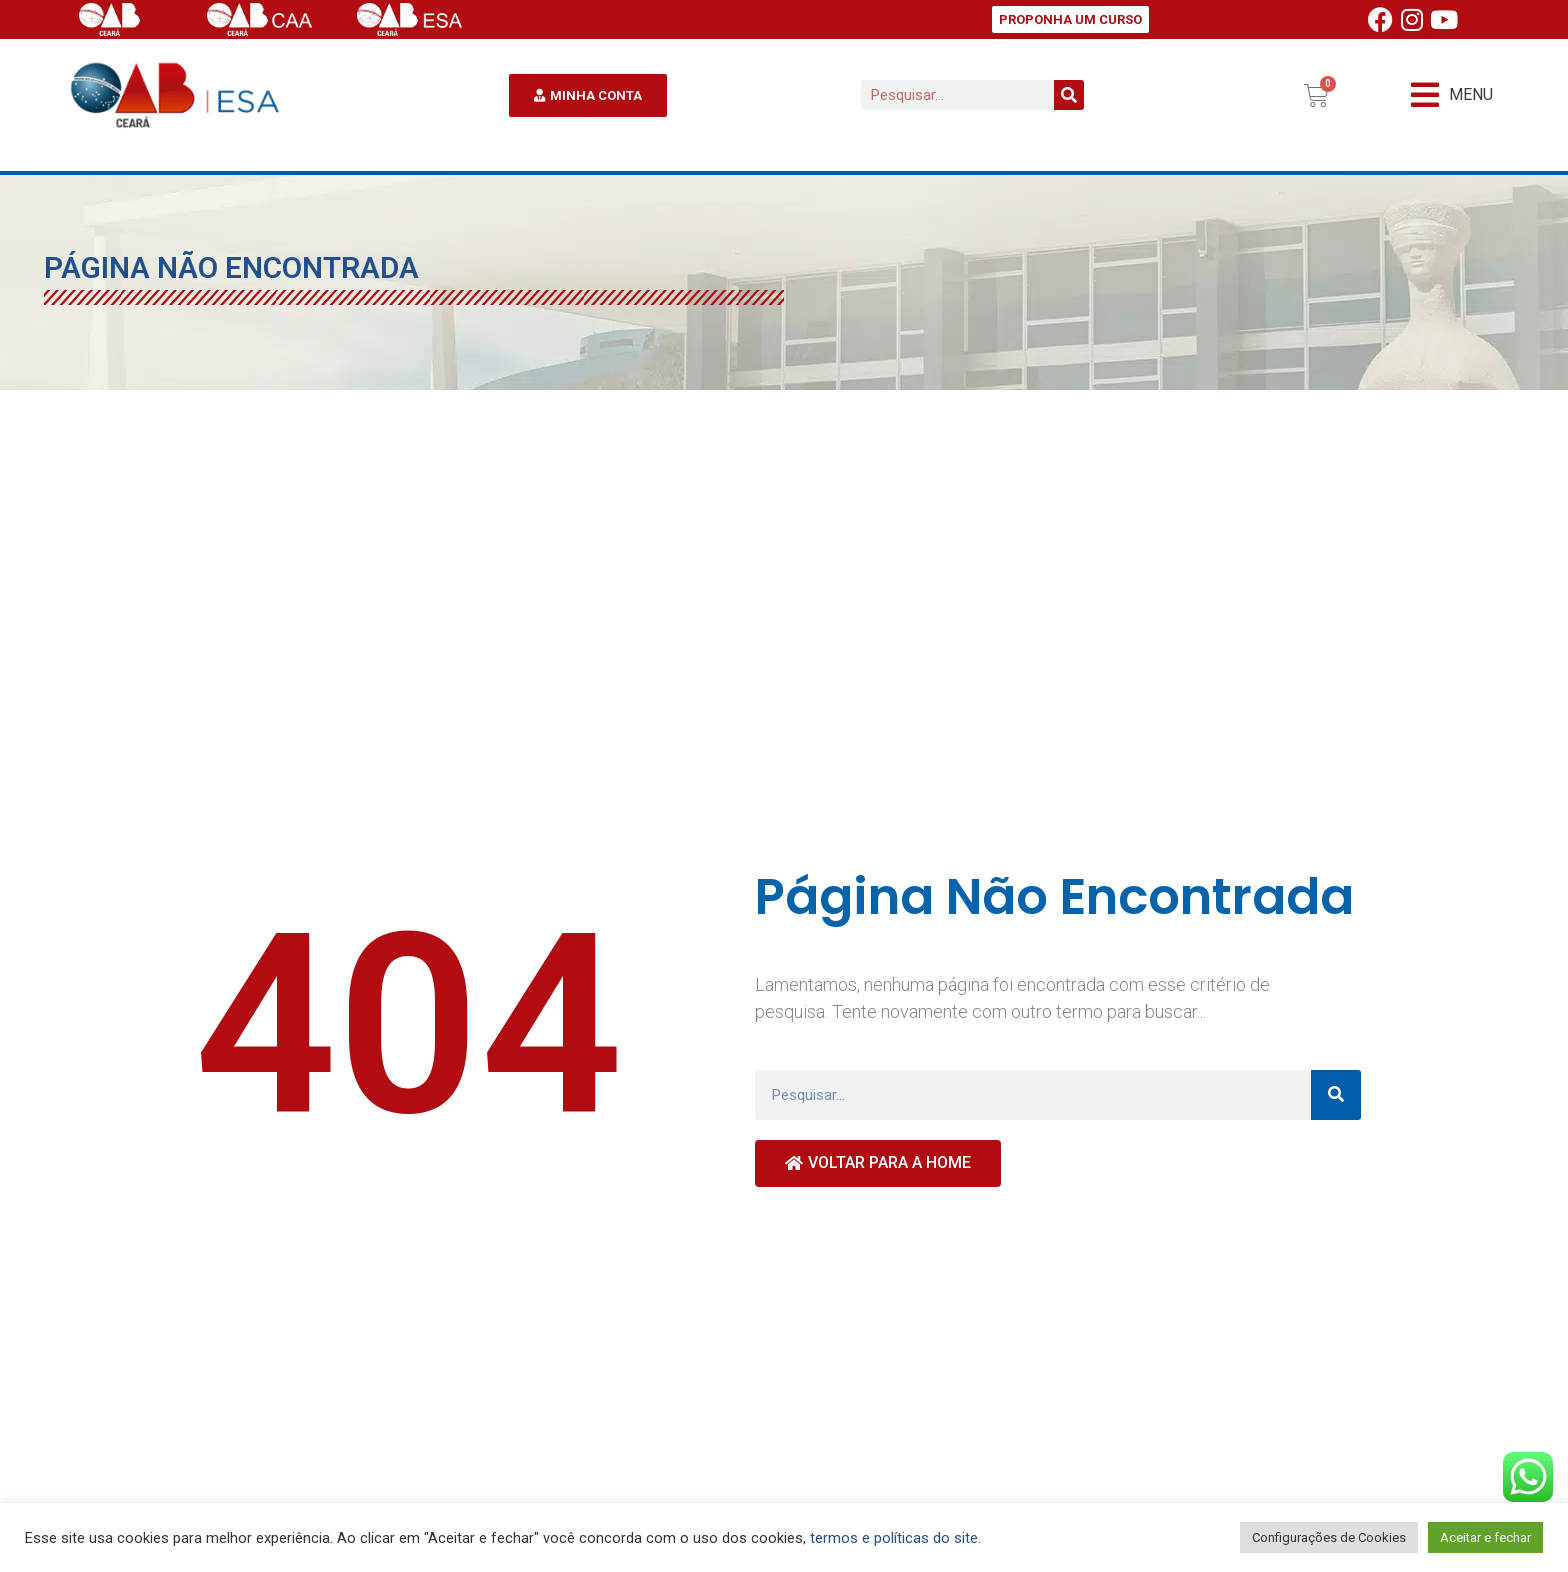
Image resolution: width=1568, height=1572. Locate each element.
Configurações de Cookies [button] (1329, 1537)
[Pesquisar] (1069, 95)
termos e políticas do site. (895, 1538)
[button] (1452, 95)
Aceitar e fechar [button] (1485, 1537)
